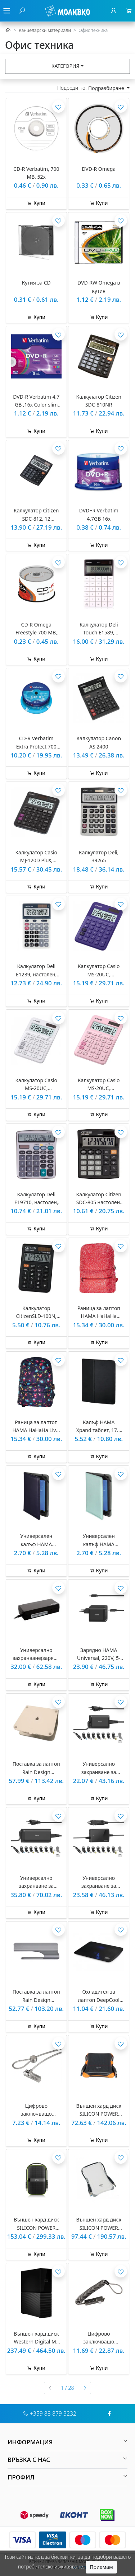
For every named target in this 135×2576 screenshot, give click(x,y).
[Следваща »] (84, 2388)
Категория (65, 65)
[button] (67, 2442)
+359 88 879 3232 (53, 2413)
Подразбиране (106, 88)
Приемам (101, 2566)
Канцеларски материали (45, 30)
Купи (36, 203)
